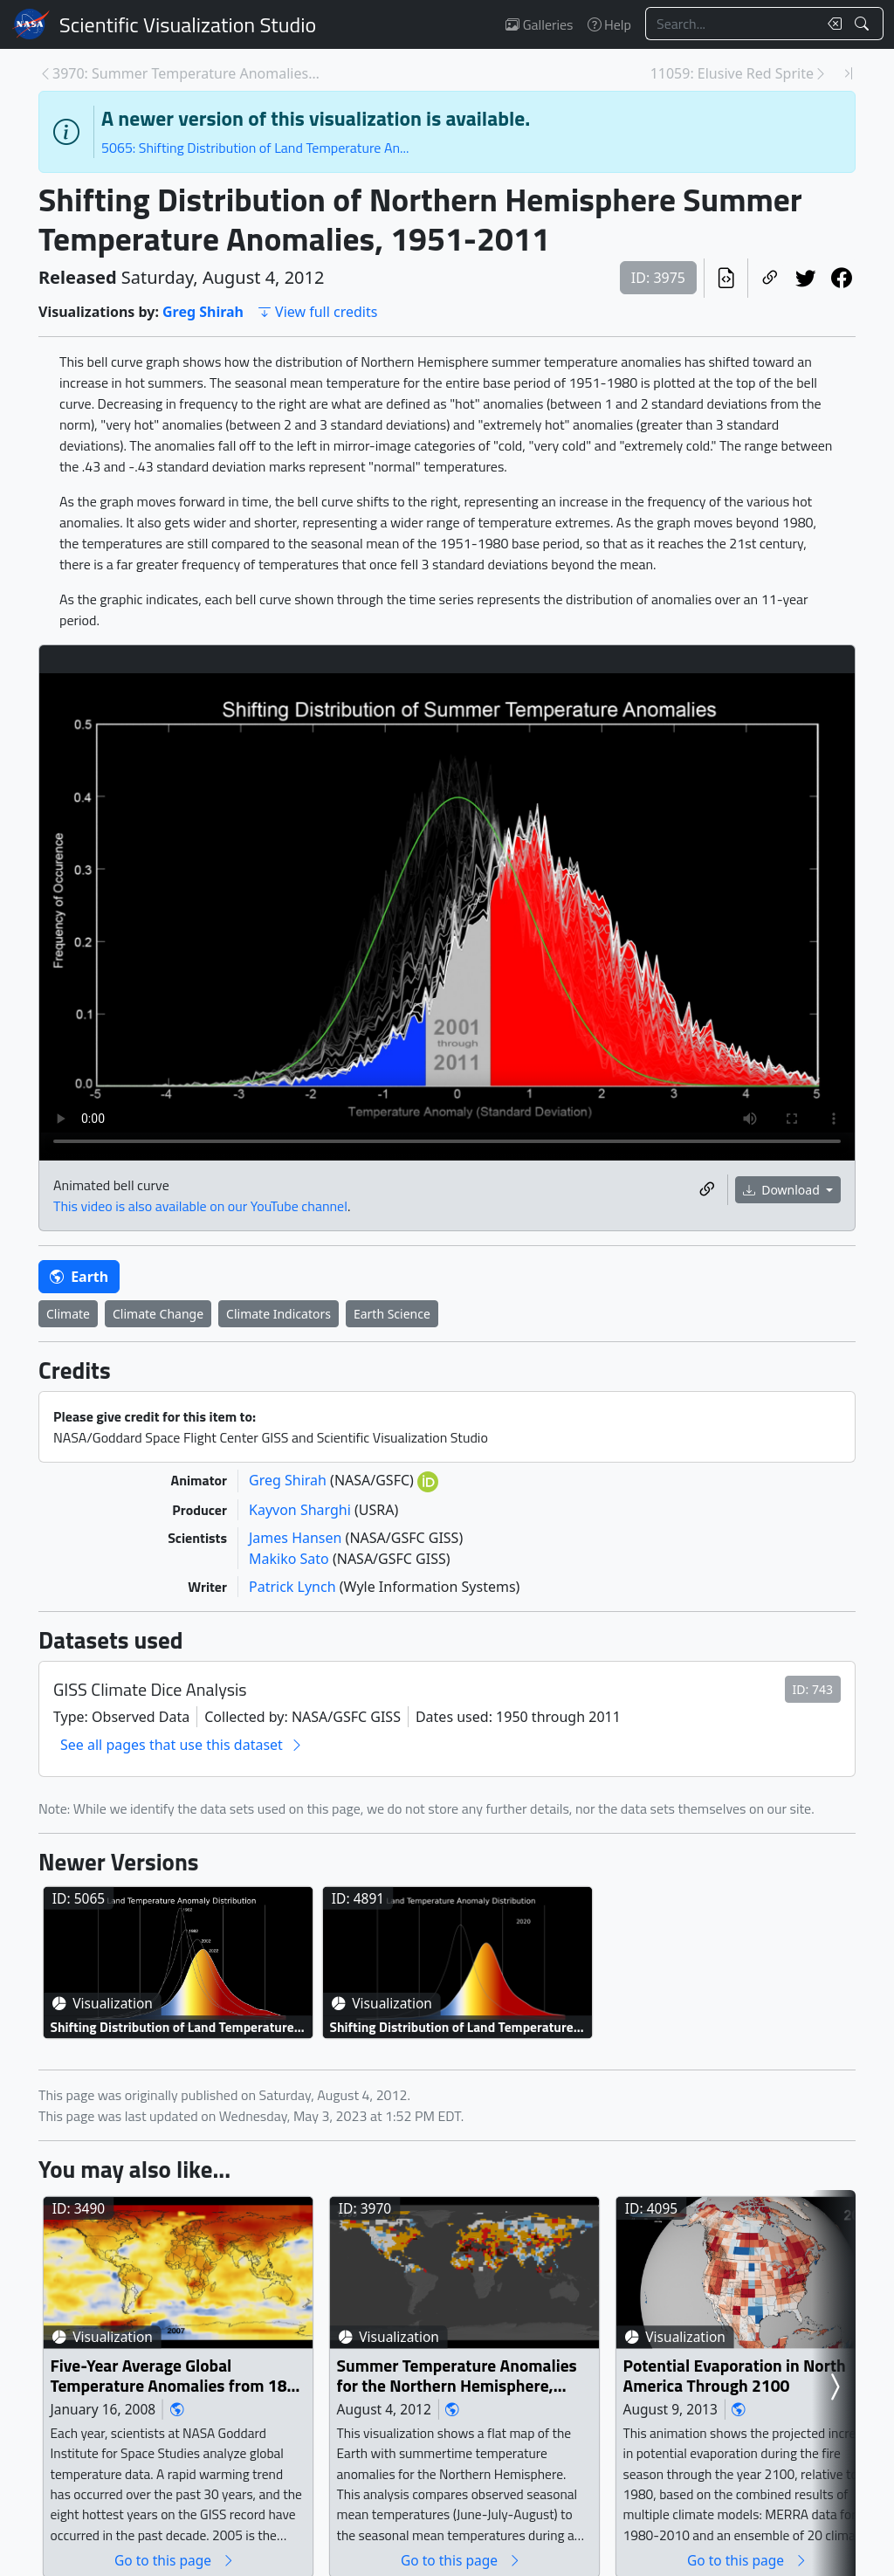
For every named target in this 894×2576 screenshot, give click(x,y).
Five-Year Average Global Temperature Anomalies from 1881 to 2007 (178, 2375)
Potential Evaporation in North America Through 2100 (734, 2375)
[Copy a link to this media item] (706, 1189)
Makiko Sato (291, 1558)
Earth (79, 1276)
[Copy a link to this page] (769, 278)
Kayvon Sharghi (301, 1509)
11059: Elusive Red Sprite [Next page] (732, 73)
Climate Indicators (278, 1313)
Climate (68, 1313)
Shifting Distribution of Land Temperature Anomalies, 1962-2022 (172, 2026)
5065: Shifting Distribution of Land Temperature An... (255, 147)
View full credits (317, 311)
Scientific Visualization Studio (187, 24)
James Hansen (297, 1537)
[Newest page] (849, 73)
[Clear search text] (831, 23)
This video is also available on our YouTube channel (200, 1205)
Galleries (539, 24)
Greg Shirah (203, 311)
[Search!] (864, 23)
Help (609, 24)
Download (783, 1189)
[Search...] (731, 23)
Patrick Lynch (294, 1586)
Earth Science (392, 1313)
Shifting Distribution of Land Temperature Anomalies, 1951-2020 (452, 2026)
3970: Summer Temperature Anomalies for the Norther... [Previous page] (186, 73)
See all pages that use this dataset (182, 1744)
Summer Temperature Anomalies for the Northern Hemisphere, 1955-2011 (457, 2375)
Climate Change (158, 1313)
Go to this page (174, 2560)
